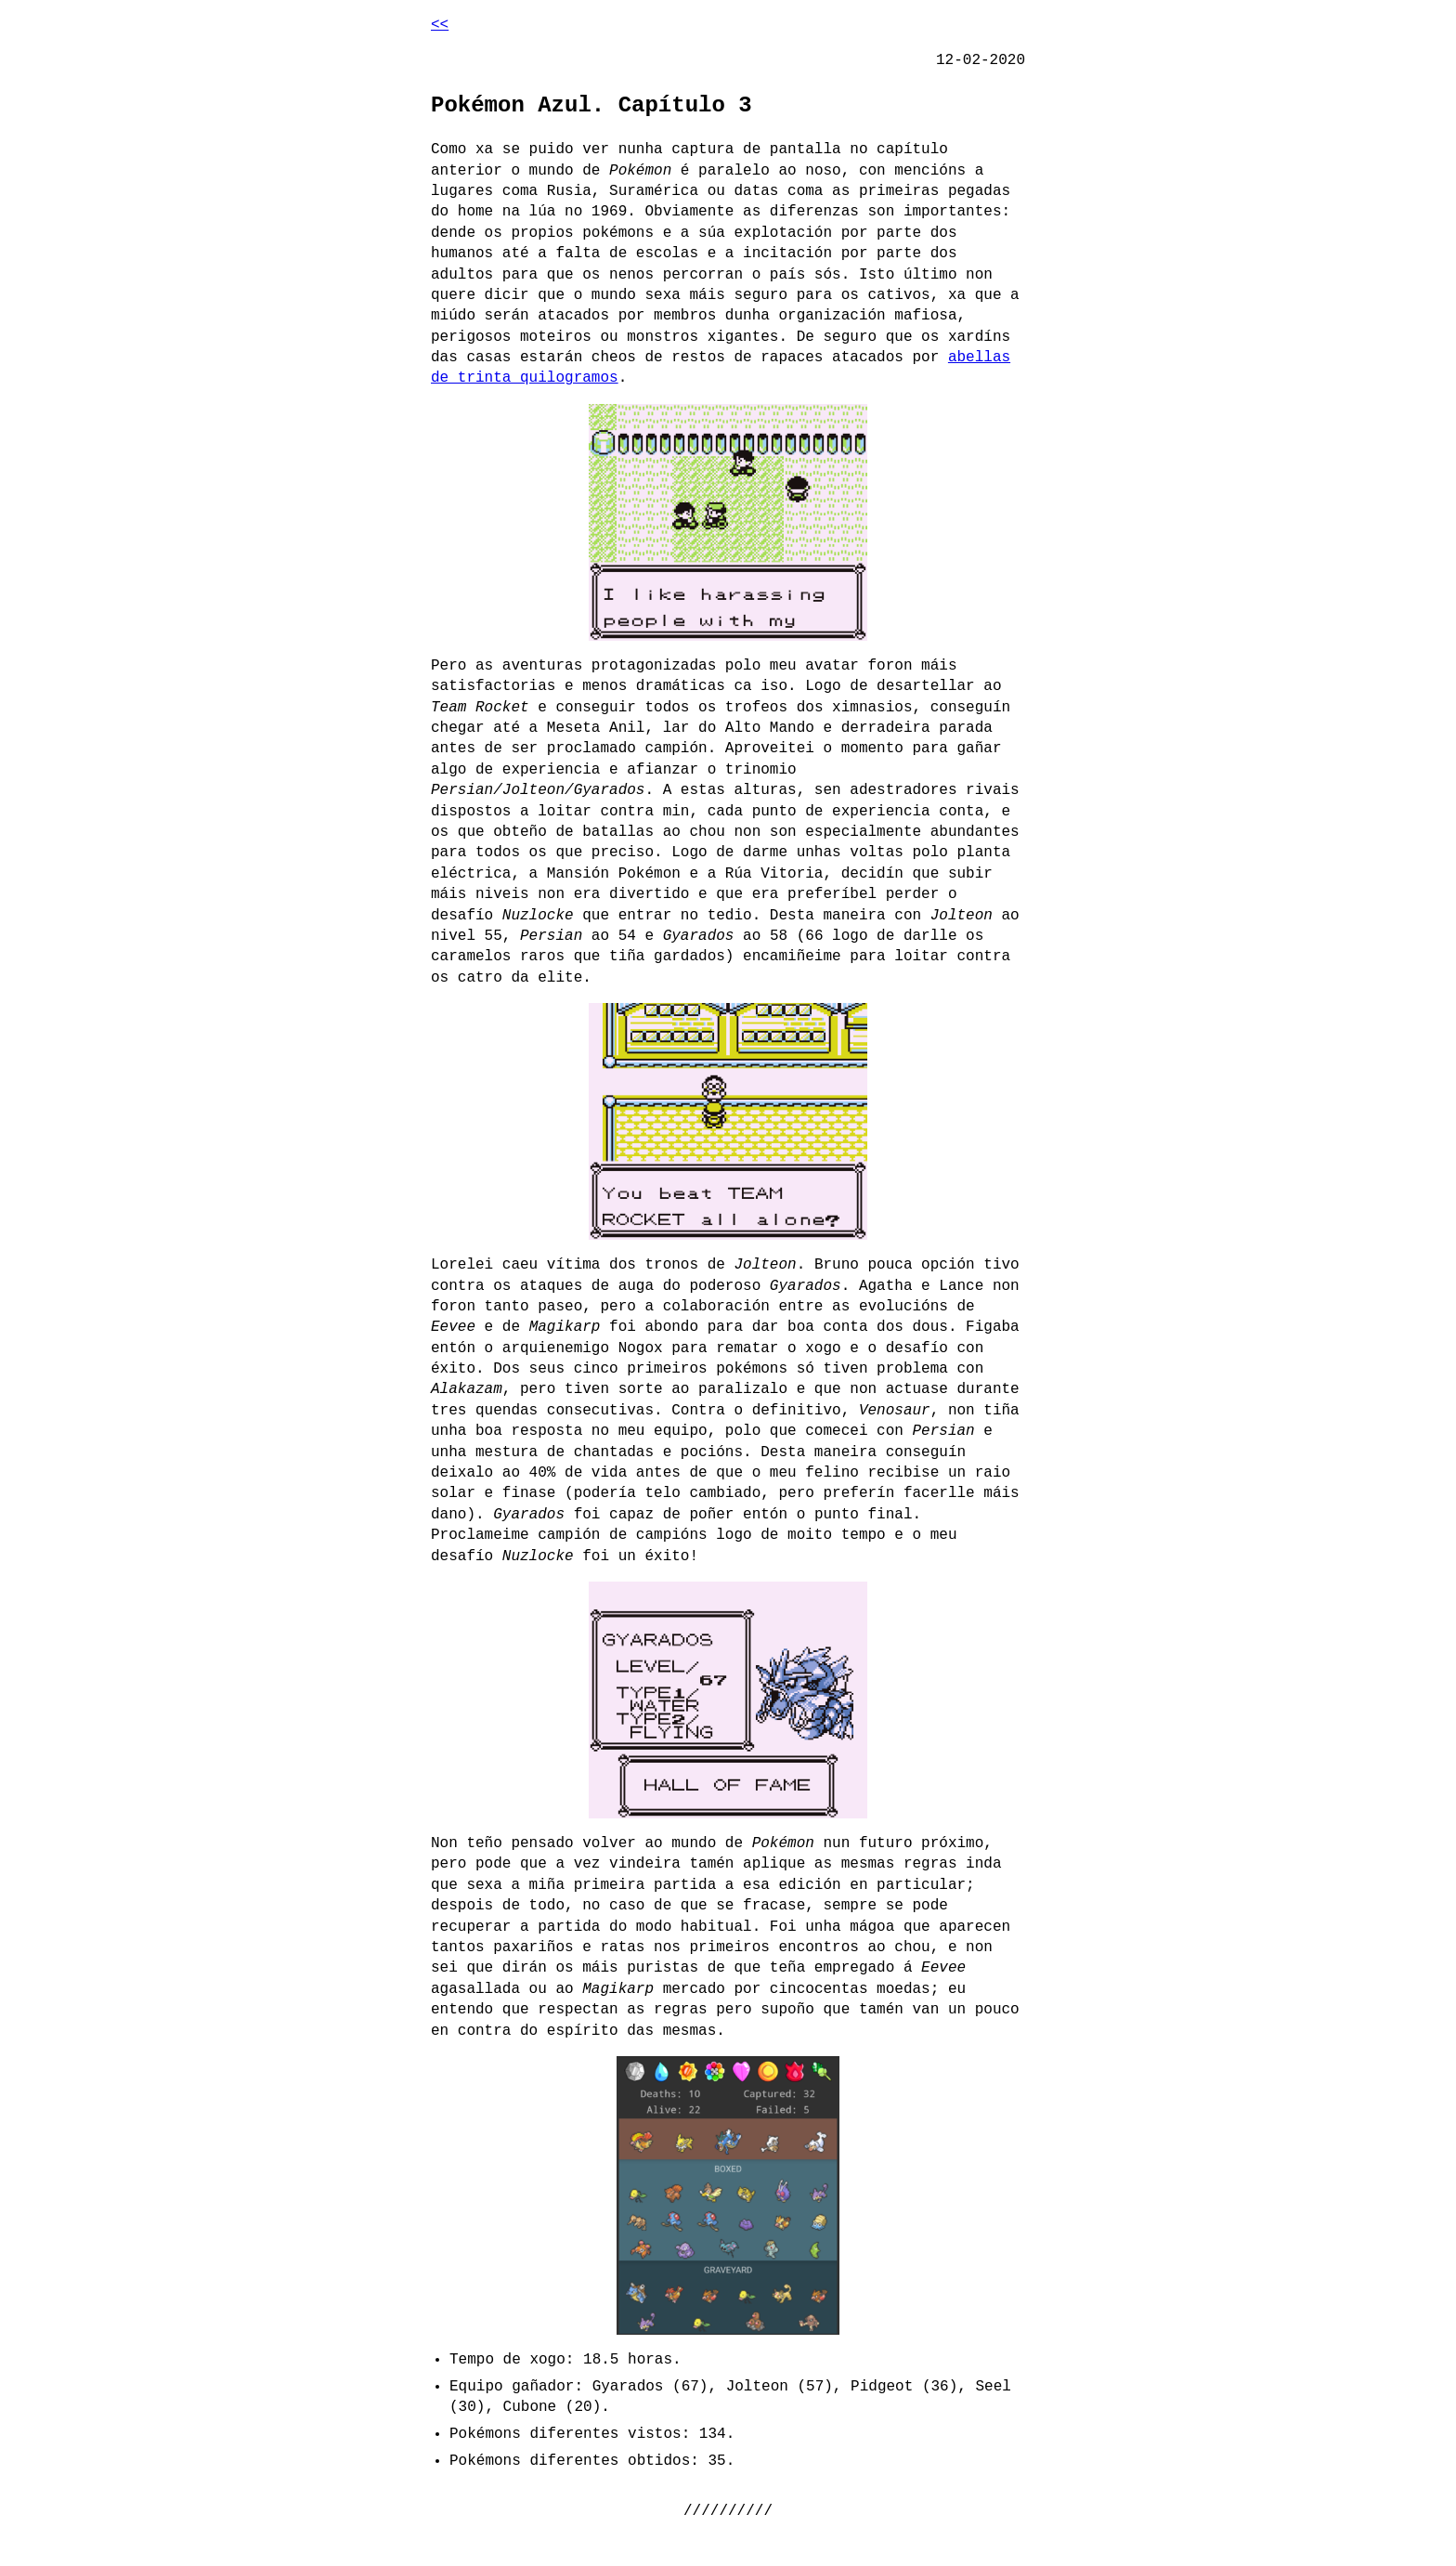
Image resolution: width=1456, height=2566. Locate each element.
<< (439, 25)
